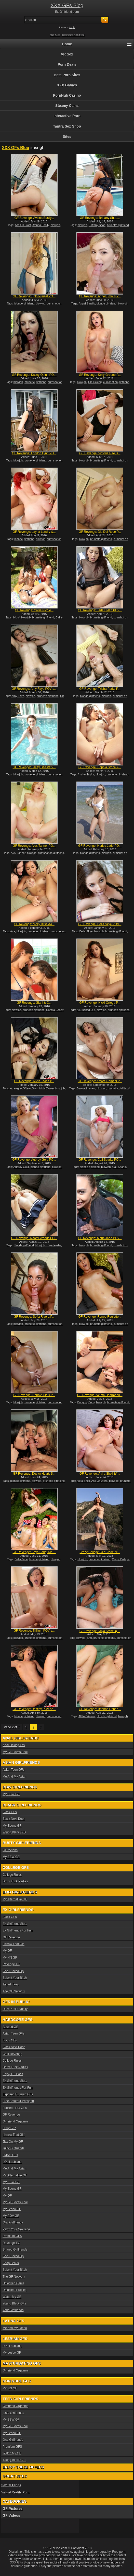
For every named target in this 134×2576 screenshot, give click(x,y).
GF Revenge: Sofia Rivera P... (34, 1316)
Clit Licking (95, 381)
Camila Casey (54, 1009)
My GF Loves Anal (15, 1752)
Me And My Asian (14, 1776)
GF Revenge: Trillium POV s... (34, 1630)
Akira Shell (83, 1480)
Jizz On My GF (13, 2141)
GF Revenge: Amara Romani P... (100, 1081)
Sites (67, 136)
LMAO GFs (10, 2155)
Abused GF (10, 2027)
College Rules (12, 1875)
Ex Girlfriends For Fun (17, 1930)
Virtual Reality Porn (15, 2492)
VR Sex (67, 54)
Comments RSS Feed (73, 35)
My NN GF (10, 1957)
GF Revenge (11, 1937)
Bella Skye (85, 931)
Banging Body (86, 1402)
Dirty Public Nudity (15, 2009)
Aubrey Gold (21, 1166)
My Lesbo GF (12, 2209)
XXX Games (67, 85)
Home (67, 44)
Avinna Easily (40, 225)
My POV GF (11, 2216)
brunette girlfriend (118, 225)
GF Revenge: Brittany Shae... (100, 218)
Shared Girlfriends (15, 2249)
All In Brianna (86, 1716)
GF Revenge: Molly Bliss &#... (34, 924)
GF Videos (11, 2515)
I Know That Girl (13, 1944)
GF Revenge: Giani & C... (34, 1002)
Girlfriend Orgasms (15, 2121)
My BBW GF (11, 1794)
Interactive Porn (67, 116)
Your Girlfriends (13, 2310)
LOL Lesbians (12, 2162)
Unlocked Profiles (14, 2290)
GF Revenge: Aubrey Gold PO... (34, 1159)
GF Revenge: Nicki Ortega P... (99, 1002)
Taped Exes (11, 1984)
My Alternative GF (15, 1899)
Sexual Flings (11, 2485)
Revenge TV (11, 1964)
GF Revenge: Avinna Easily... (34, 218)
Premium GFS (12, 2236)
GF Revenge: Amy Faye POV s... (34, 689)
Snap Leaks (11, 2263)
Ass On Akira (99, 1480)
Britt (89, 1637)
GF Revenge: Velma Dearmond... (99, 1395)
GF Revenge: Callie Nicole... (34, 610)
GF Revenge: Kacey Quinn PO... (34, 375)
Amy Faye (17, 695)
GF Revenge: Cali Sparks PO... (99, 1159)
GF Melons (10, 1850)
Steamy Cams (67, 106)
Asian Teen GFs (13, 1769)
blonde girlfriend (24, 303)
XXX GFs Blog (67, 5)
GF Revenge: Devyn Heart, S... (34, 1473)
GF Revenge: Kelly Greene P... (100, 375)
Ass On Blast (23, 225)
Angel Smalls (87, 303)
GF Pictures (13, 2508)
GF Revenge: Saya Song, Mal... (34, 1552)
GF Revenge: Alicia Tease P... (34, 1081)
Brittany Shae (97, 225)
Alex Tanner (18, 852)
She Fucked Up (13, 1971)
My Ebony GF (12, 1825)
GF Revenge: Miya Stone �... (99, 1631)
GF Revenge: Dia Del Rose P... (100, 532)
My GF (7, 1950)
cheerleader (53, 1245)
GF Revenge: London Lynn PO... (34, 453)
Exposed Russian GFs (18, 2094)
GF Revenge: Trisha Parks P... (99, 689)
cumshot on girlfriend (116, 381)
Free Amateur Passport (18, 2101)
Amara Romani (85, 1088)
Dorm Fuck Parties (15, 1881)
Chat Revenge (12, 2054)
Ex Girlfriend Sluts (15, 1924)
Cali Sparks (119, 1166)
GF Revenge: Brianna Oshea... (100, 1709)
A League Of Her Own (23, 1088)
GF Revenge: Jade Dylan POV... (100, 610)
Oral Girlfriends (13, 2222)
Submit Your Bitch (15, 1978)
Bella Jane (21, 1559)
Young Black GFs (14, 1832)
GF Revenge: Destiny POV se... (34, 1709)
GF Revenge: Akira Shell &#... (99, 1473)
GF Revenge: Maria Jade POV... (100, 1238)
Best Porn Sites (67, 75)
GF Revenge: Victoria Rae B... (99, 453)
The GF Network (14, 1991)
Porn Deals (67, 64)
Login (72, 27)
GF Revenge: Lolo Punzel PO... (34, 296)
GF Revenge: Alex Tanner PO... (34, 846)
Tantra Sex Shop (67, 126)
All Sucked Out (86, 1009)
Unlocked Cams (13, 2283)
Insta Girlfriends (13, 2413)
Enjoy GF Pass (13, 2074)
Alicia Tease (46, 1088)
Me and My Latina (15, 2328)
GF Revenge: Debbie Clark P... (34, 1395)
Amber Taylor (86, 774)
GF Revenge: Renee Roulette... (99, 1316)
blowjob (55, 225)
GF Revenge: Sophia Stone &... (99, 767)
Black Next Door (14, 1819)
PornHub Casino (67, 95)
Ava (12, 931)
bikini (16, 617)
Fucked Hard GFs (15, 2108)
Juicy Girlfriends (13, 2148)
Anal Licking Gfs (14, 1745)
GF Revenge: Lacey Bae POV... (34, 767)
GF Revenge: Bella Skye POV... (99, 924)
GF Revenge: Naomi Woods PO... (34, 1238)
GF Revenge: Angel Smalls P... (100, 296)
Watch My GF (12, 2297)
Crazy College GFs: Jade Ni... (99, 1552)
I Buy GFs (9, 2128)
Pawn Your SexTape (16, 2229)
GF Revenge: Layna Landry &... (34, 532)
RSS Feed (55, 35)
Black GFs (10, 1812)
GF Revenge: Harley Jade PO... (99, 846)
